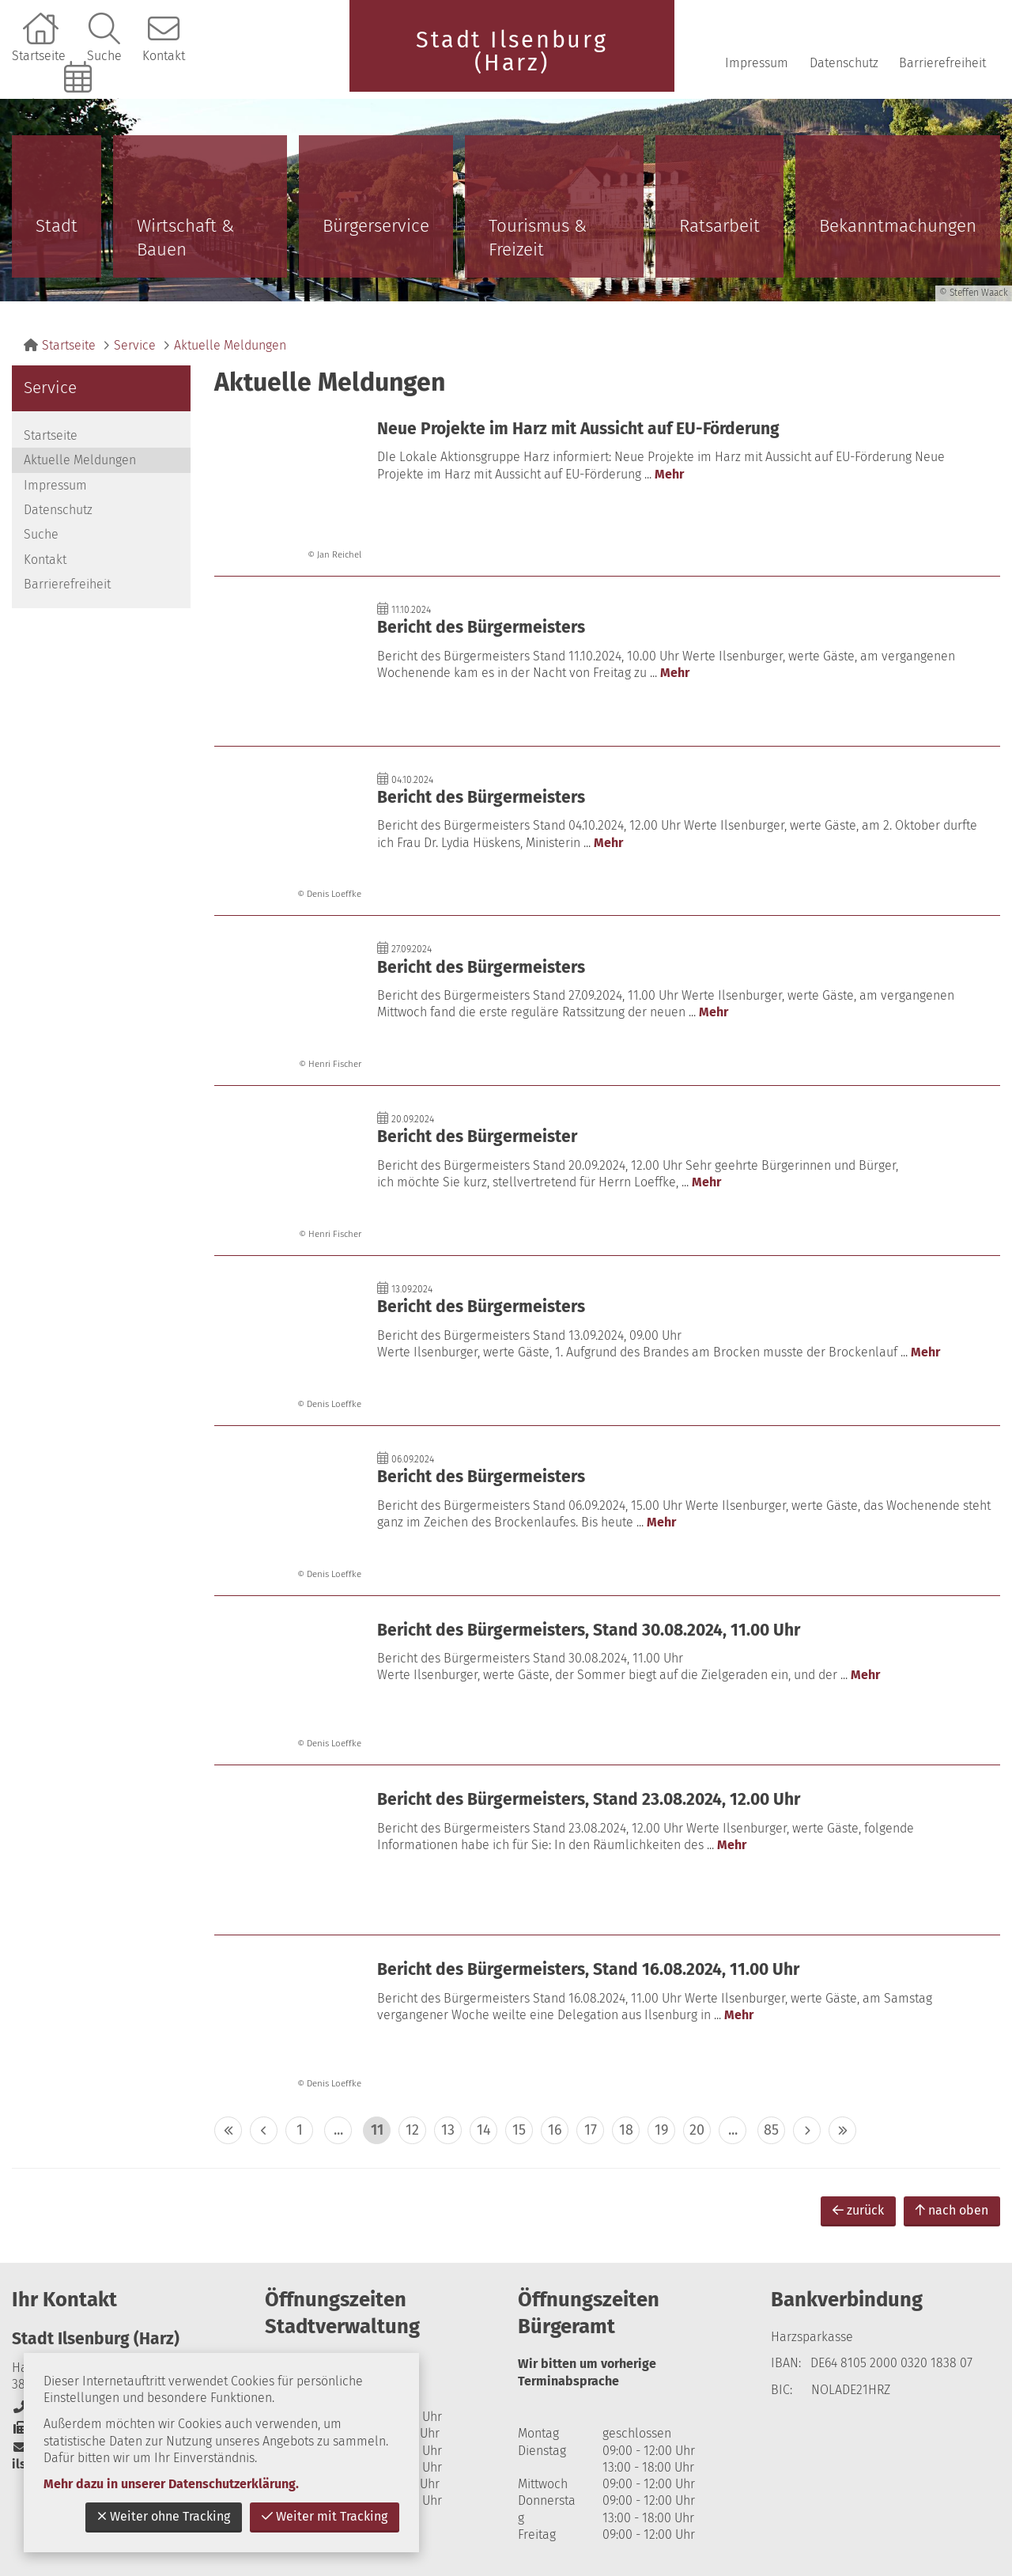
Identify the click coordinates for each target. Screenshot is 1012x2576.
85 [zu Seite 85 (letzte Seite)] (771, 2130)
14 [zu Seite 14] (484, 2130)
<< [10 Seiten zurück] (228, 2130)
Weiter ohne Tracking (163, 2516)
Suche (104, 55)
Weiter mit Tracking (324, 2516)
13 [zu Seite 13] (448, 2130)
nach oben (952, 2210)
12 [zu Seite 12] (412, 2130)
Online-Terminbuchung (80, 104)
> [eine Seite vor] (807, 2130)
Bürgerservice (376, 225)
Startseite (39, 55)
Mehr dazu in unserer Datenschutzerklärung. (171, 2483)
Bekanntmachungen (897, 225)
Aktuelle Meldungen (230, 345)
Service (135, 345)
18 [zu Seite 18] (626, 2130)
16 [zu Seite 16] (555, 2130)
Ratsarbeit (719, 225)
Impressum (756, 62)
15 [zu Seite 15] (519, 2130)
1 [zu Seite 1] (299, 2130)
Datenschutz (844, 62)
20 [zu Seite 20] (696, 2130)
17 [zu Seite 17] (590, 2130)
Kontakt (163, 55)
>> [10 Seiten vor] (842, 2130)
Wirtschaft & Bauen (185, 237)
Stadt (56, 225)
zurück (858, 2210)
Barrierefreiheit (942, 62)
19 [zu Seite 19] (661, 2130)
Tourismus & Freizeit (538, 237)
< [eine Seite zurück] (264, 2130)
